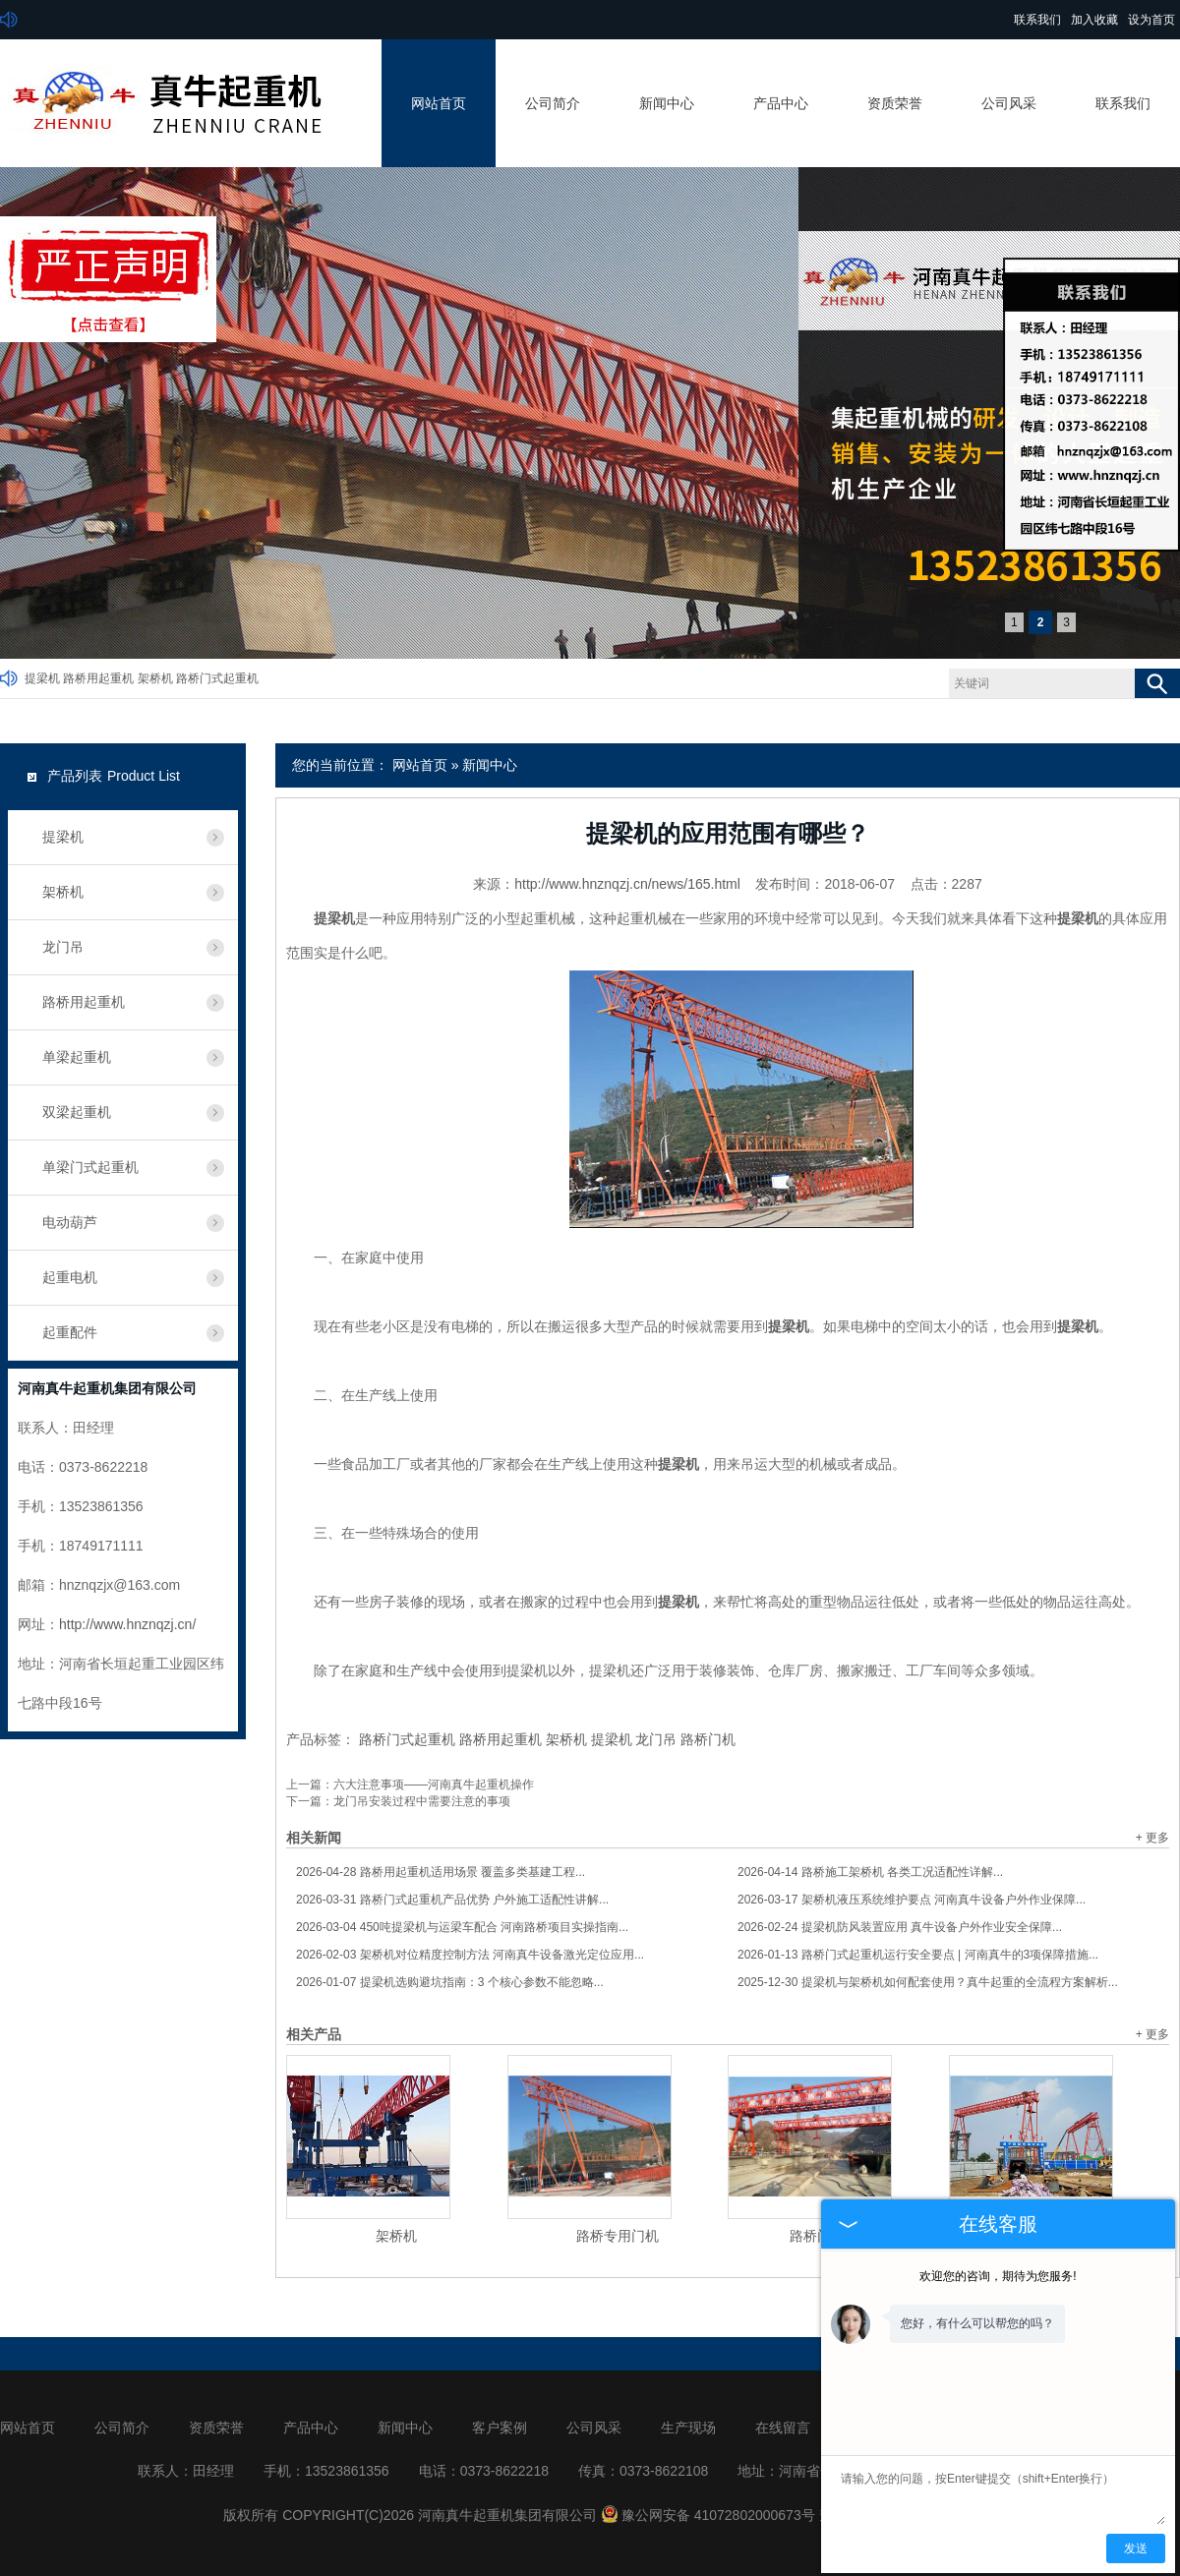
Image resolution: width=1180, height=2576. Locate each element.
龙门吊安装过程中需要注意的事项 (421, 1801)
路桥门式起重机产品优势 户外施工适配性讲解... (452, 1899)
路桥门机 (708, 1739)
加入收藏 (1094, 20)
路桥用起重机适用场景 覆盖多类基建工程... (440, 1872)
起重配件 (69, 1332)
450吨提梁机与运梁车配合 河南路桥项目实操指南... (462, 1927)
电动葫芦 (69, 1222)
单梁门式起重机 (90, 1167)
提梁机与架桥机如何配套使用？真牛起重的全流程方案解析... (928, 1982)
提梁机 (42, 678)
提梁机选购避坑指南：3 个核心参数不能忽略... (450, 1982)
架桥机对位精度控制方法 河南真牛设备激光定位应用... (470, 1954)
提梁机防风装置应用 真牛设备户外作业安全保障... (900, 1927)
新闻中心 (666, 103)
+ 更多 (1152, 1837)
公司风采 (1008, 103)
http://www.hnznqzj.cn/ (127, 1624)
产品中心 (780, 103)
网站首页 (438, 103)
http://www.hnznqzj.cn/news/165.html (627, 884)
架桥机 (155, 678)
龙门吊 (656, 1739)
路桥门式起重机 (217, 678)
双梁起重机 (76, 1112)
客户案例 (499, 2427)
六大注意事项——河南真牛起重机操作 (433, 1784)
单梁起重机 (76, 1057)
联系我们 (1037, 20)
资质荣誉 (894, 103)
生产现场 (688, 2427)
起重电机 (69, 1277)
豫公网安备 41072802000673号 (708, 2515)
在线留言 (782, 2427)
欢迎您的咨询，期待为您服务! (997, 2276)
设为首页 (1151, 20)
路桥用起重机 (98, 678)
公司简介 (552, 103)
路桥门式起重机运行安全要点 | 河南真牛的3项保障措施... (918, 1954)
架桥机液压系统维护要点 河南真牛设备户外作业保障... (912, 1899)
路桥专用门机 (617, 2236)
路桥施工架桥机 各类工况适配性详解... (870, 1872)
